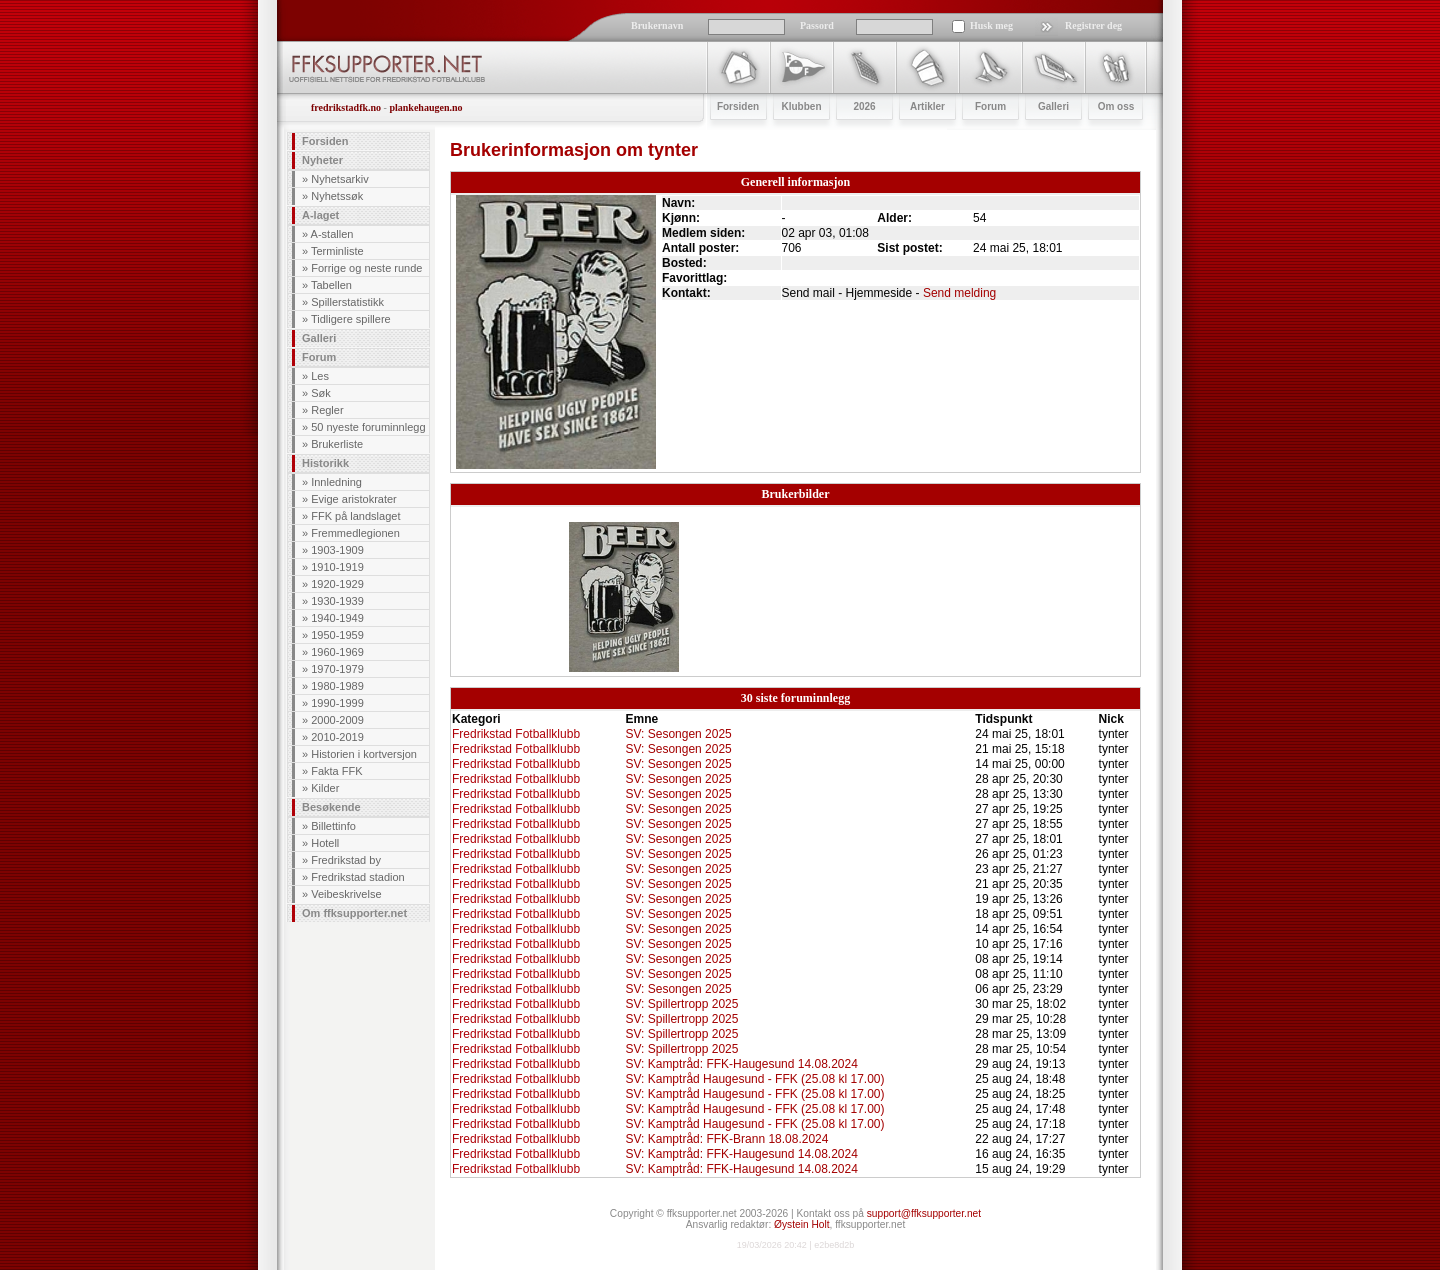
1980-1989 (337, 686)
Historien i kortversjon (364, 754)
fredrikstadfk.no (346, 107)
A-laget (320, 215)
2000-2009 (337, 720)
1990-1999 (337, 703)
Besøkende (331, 807)
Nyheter (322, 160)
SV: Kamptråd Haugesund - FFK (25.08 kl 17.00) (754, 1079)
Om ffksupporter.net (354, 913)
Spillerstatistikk (347, 302)
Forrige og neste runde (366, 268)
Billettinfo (333, 826)
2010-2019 (337, 737)
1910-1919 (337, 567)
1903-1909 (337, 550)
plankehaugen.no (425, 107)
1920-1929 (337, 584)
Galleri (319, 338)
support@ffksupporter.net (924, 1213)
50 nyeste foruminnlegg (368, 427)
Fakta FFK (336, 771)
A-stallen (332, 234)
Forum (319, 357)
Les (320, 376)
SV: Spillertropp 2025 (681, 1004)
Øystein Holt (801, 1224)
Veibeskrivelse (346, 894)
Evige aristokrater (354, 499)
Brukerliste (337, 444)
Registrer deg (1093, 25)
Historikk (325, 463)
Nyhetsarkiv (339, 179)
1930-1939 (337, 601)
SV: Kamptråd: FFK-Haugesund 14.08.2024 (741, 1064)
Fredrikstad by (346, 860)
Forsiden (325, 141)
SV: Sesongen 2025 (678, 734)
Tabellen (331, 285)
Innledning (336, 482)
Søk (321, 393)
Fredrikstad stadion (358, 877)
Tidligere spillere (351, 319)
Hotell (325, 843)
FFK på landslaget (355, 516)
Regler (327, 410)
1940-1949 (337, 618)
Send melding (959, 293)
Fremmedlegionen (355, 533)
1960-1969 (337, 652)
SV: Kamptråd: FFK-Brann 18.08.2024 (726, 1139)
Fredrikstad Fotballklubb (516, 734)
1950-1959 (337, 635)
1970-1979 (337, 669)
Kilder (325, 788)
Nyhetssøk (337, 196)
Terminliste (337, 251)
